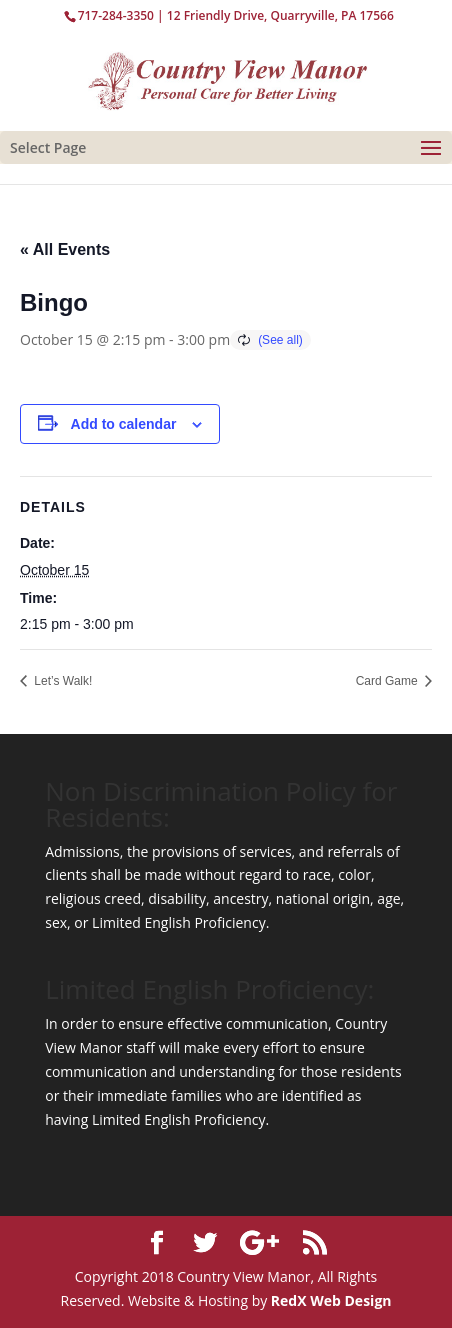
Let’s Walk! (61, 681)
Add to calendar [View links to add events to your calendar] (124, 424)
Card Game (388, 681)
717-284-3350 (116, 15)
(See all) (280, 340)
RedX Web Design (331, 1300)
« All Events (65, 249)
